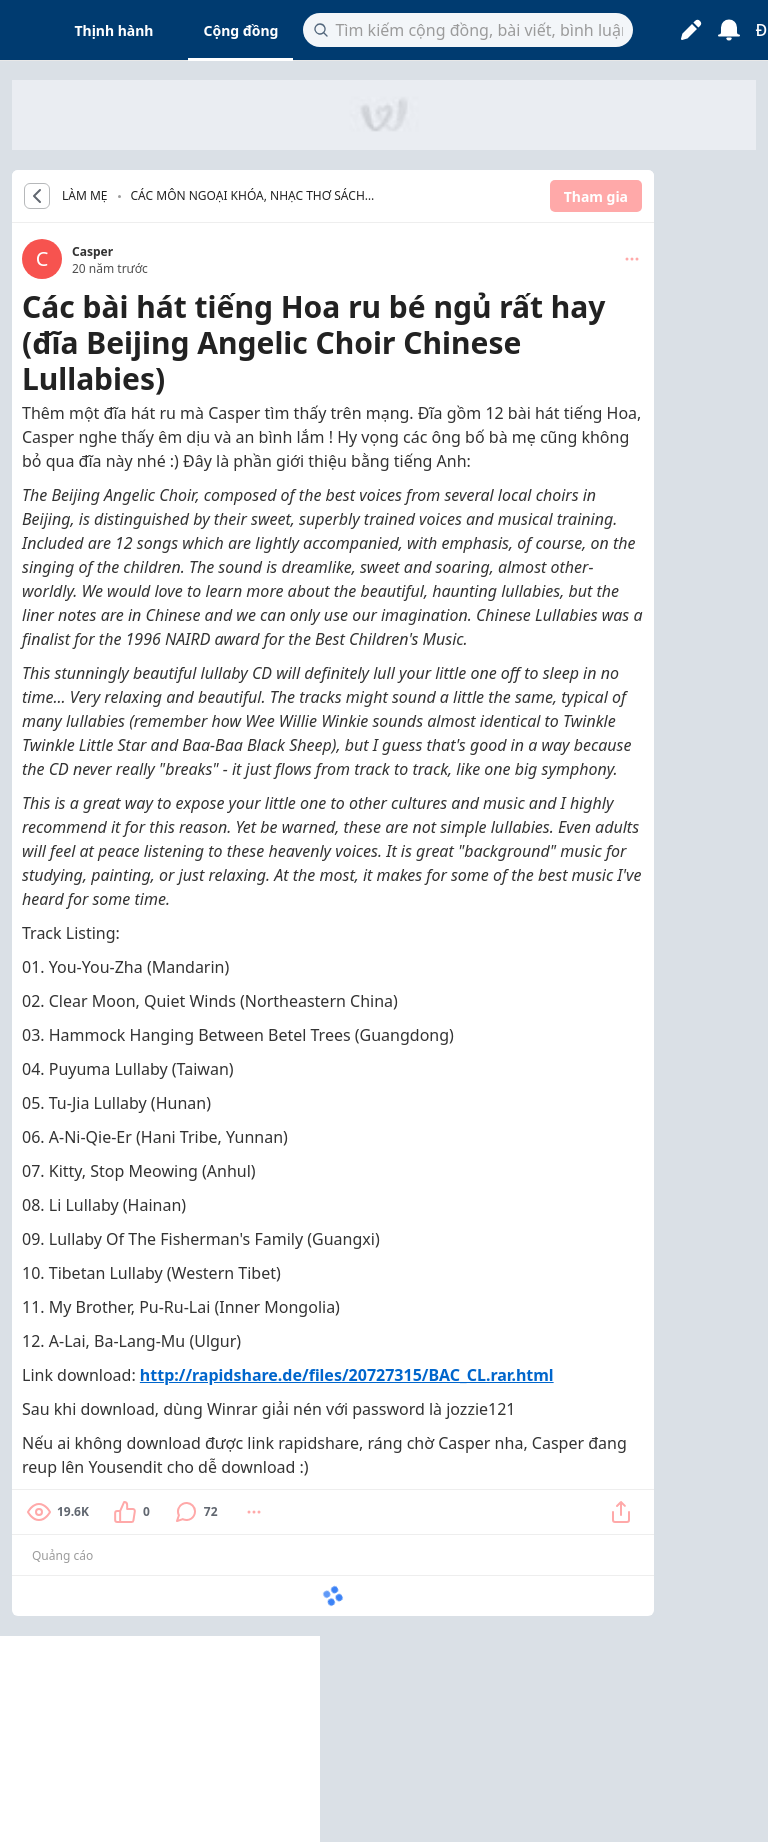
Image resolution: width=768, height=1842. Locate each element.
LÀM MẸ (85, 196)
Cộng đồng (240, 30)
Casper (92, 251)
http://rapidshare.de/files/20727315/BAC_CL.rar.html (347, 1375)
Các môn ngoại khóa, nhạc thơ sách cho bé (248, 197)
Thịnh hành (114, 30)
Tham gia (596, 196)
